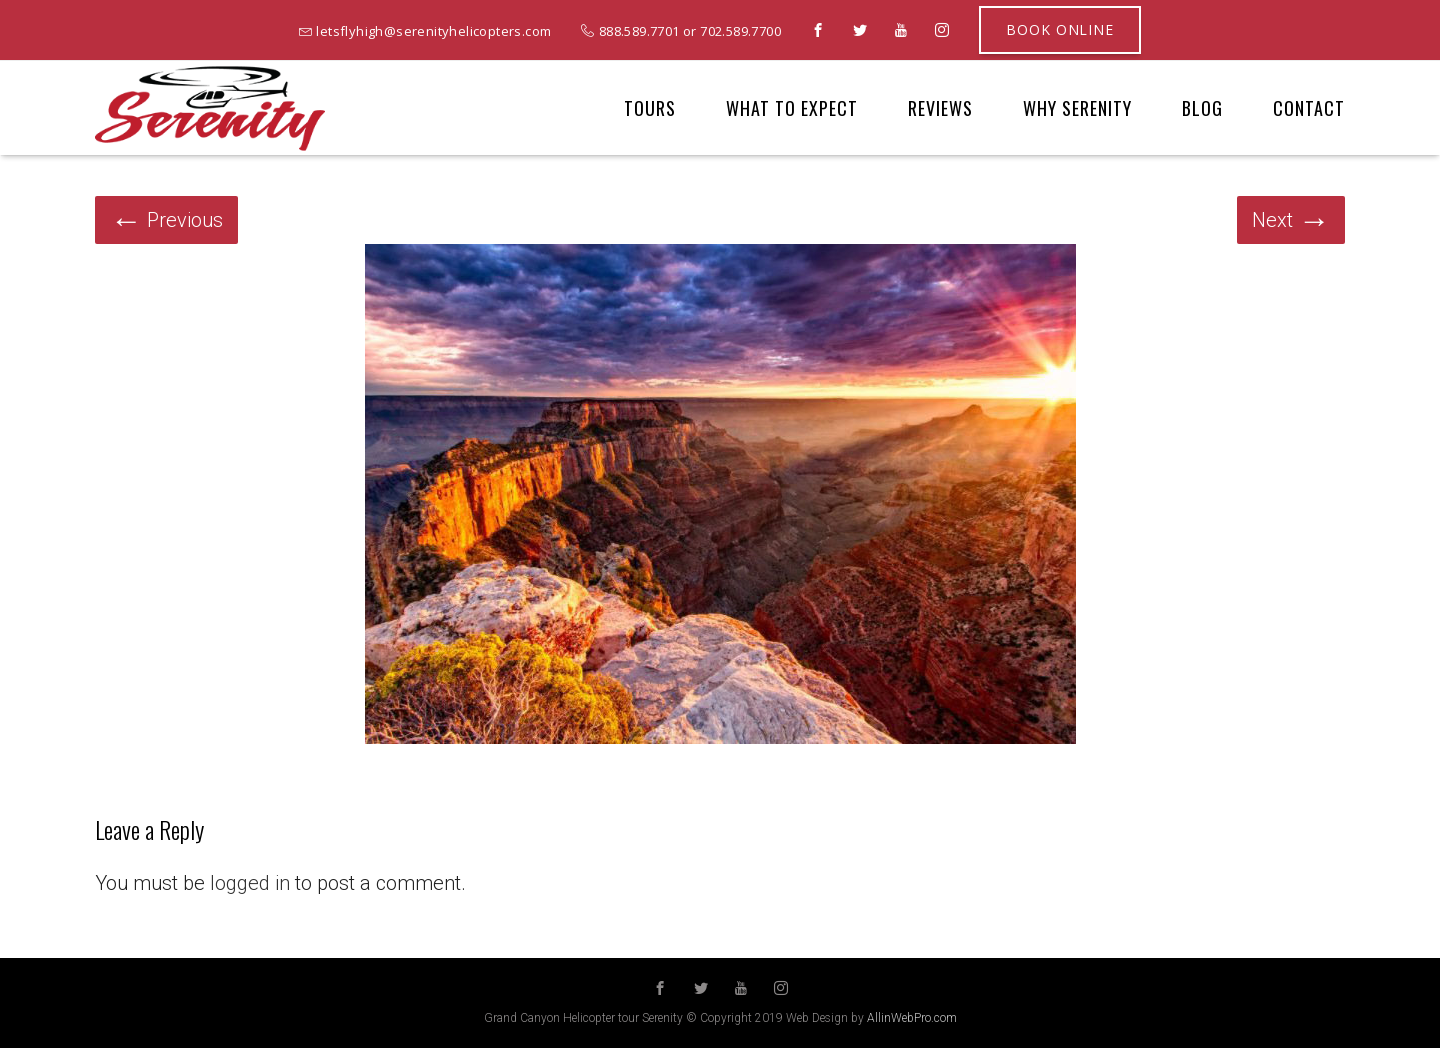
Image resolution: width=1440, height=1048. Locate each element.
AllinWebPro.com (912, 1018)
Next (1291, 220)
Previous (166, 220)
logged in (250, 883)
